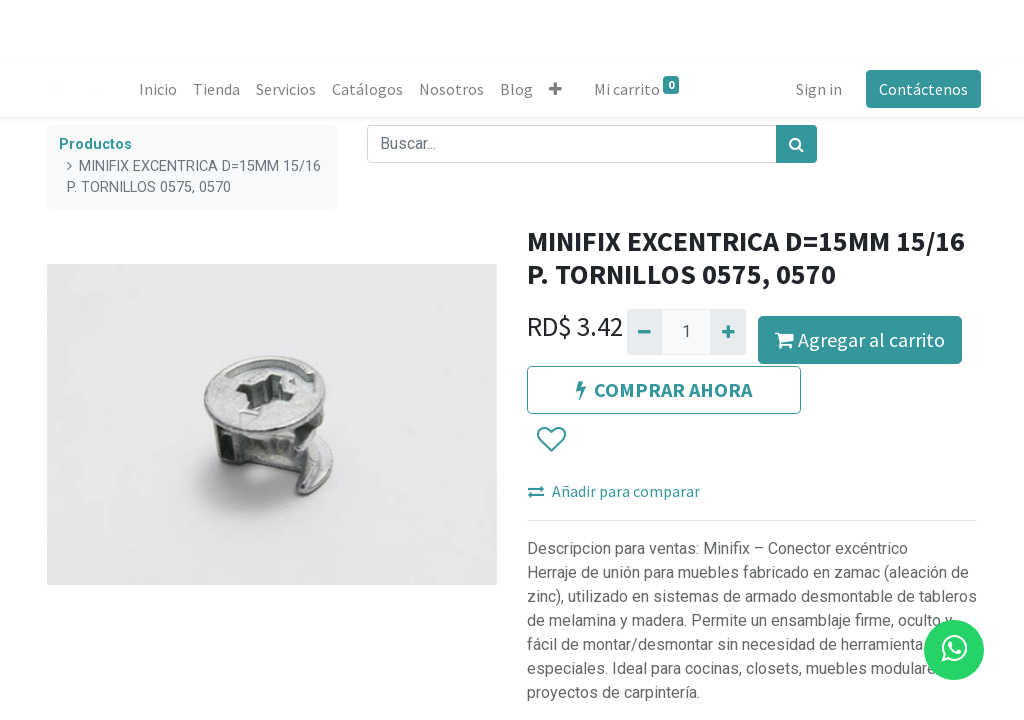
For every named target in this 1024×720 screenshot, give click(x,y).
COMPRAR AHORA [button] (664, 389)
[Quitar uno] (644, 332)
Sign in (815, 89)
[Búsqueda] (796, 144)
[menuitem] (162, 89)
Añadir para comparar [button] (614, 491)
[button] (559, 89)
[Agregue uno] (727, 332)
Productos (95, 144)
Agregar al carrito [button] (860, 339)
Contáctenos (919, 89)
